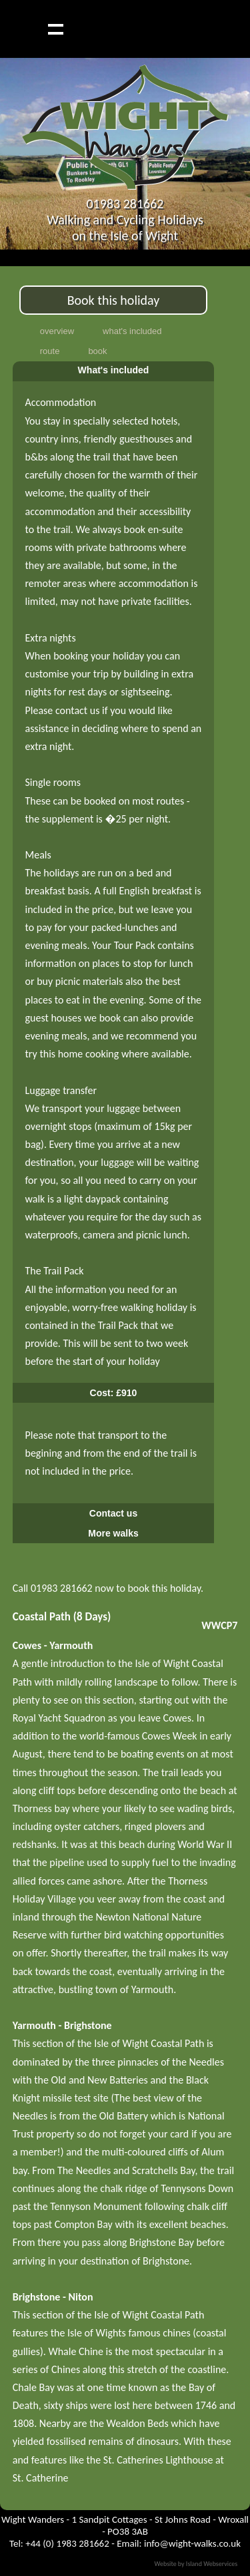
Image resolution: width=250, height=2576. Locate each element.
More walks (113, 1533)
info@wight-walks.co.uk (192, 2543)
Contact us (113, 1513)
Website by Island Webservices (195, 2563)
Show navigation (55, 29)
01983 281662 (124, 204)
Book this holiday (113, 300)
